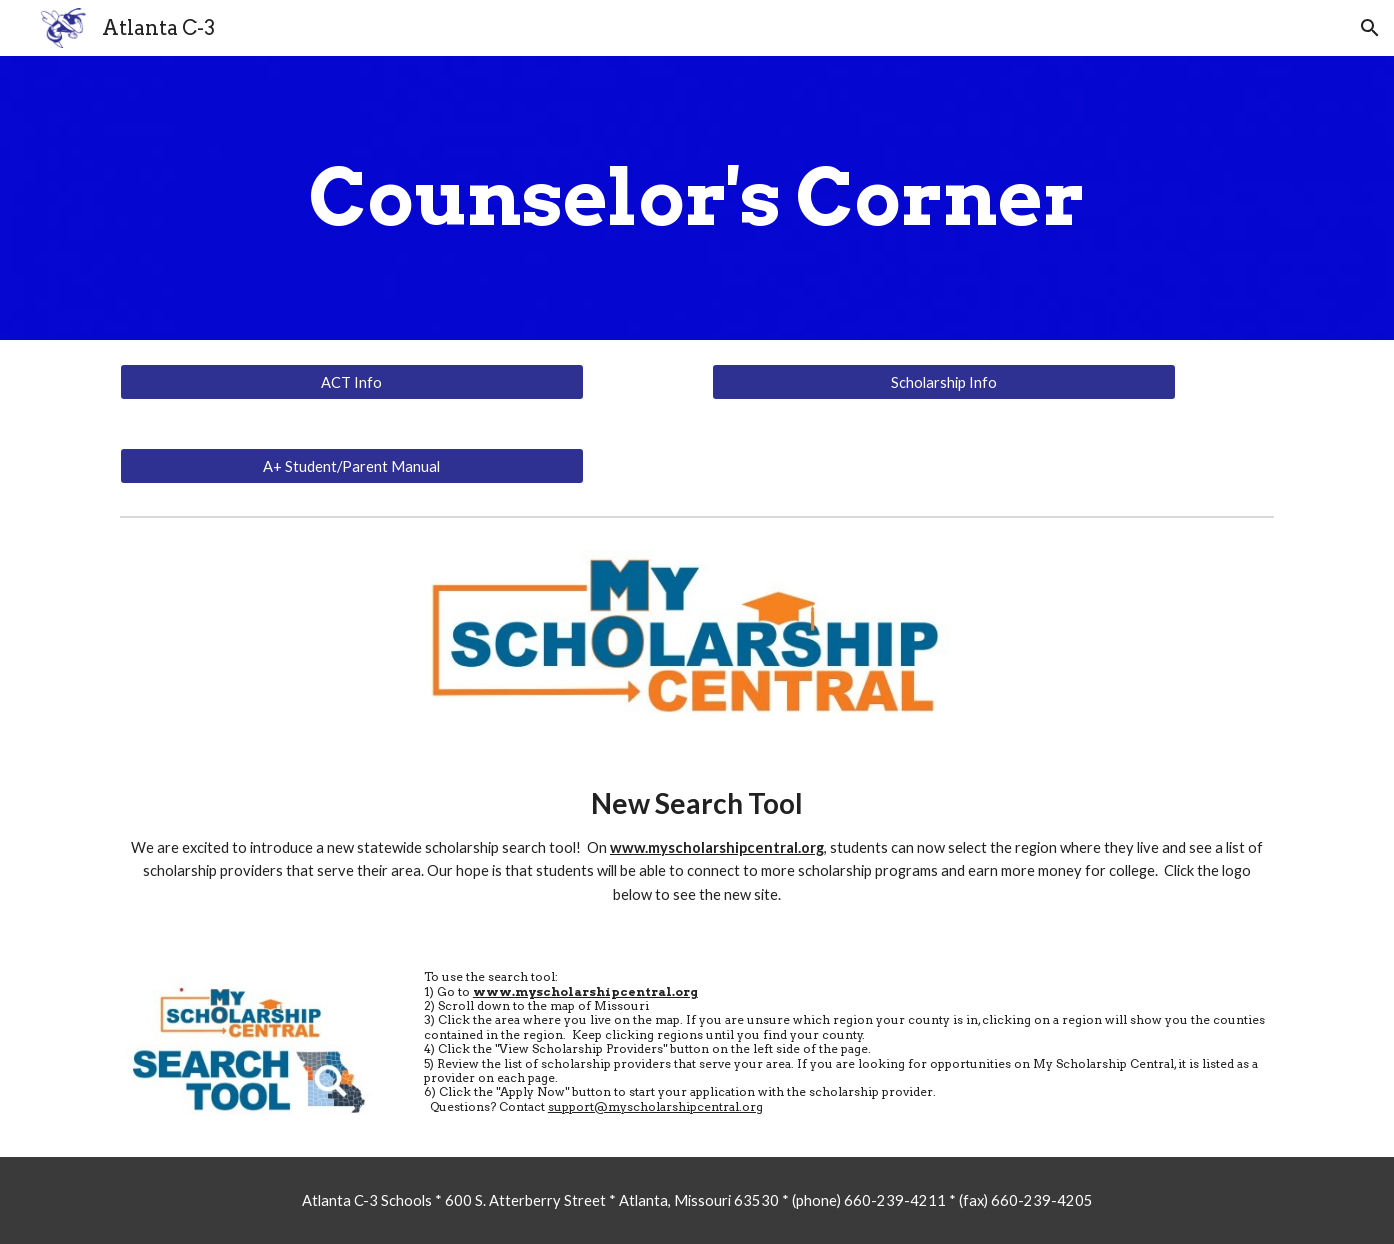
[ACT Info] (352, 382)
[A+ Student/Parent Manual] (352, 466)
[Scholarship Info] (944, 382)
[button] (1370, 28)
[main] (697, 198)
